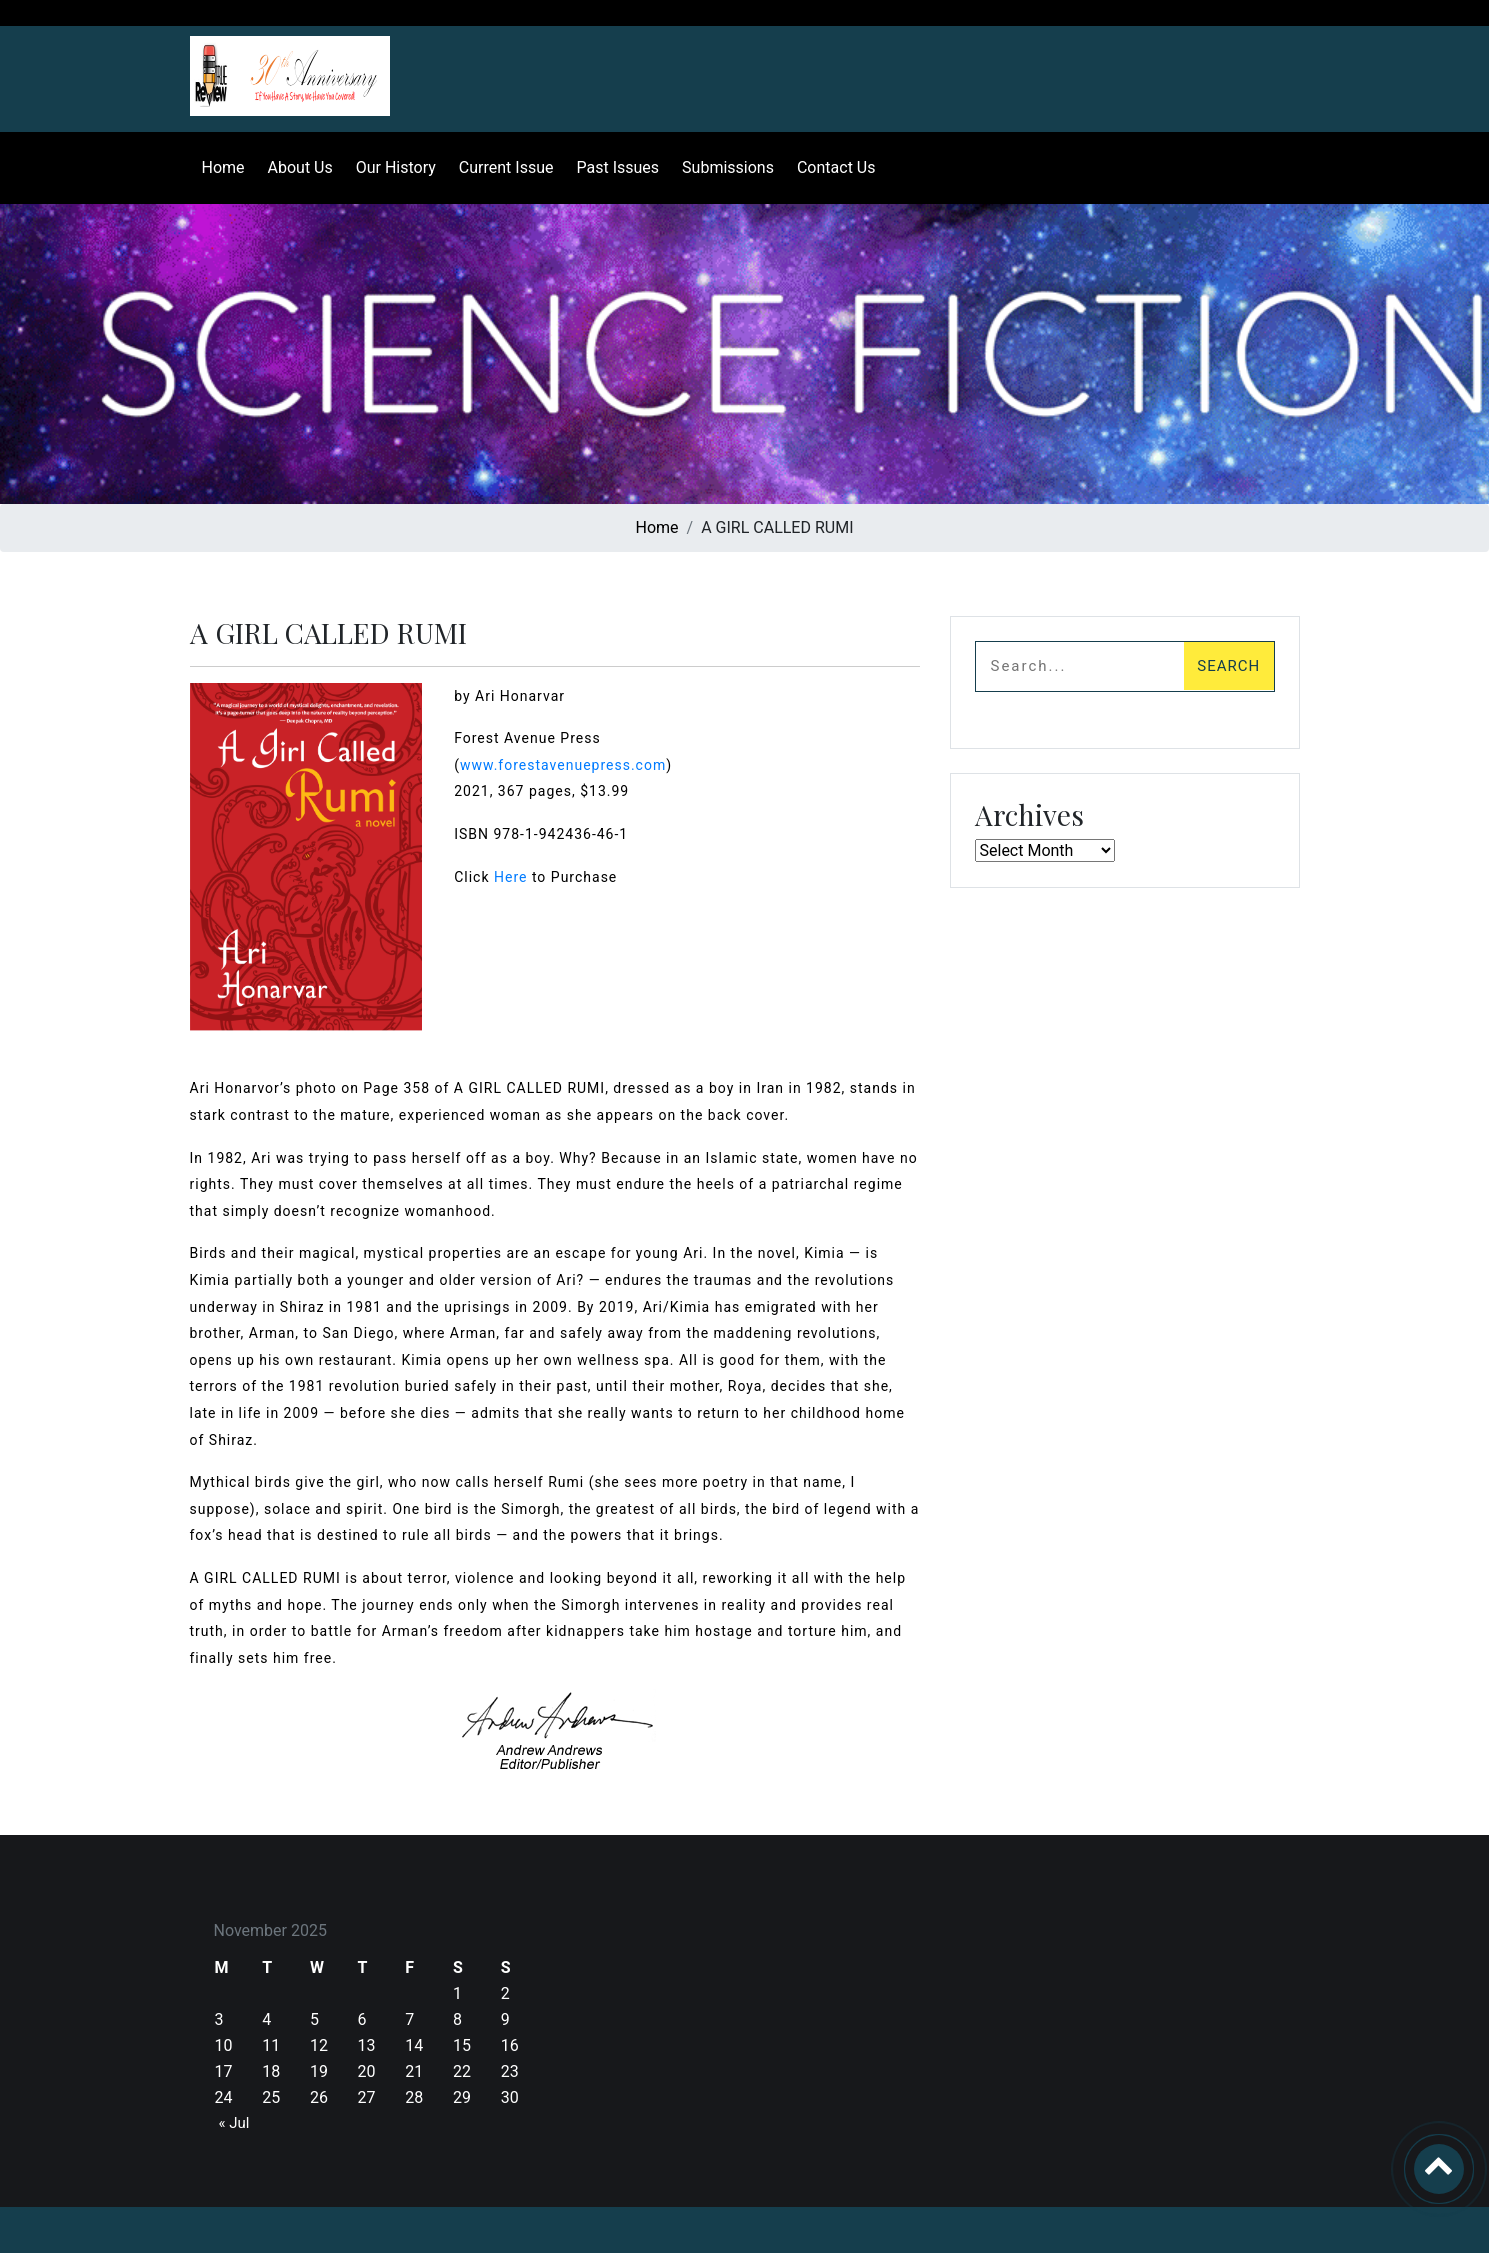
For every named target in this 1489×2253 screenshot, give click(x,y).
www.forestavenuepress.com (563, 765)
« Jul (234, 2123)
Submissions (724, 167)
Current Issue (502, 167)
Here (510, 877)
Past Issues (614, 167)
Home (219, 167)
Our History (392, 167)
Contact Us (832, 167)
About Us (296, 167)
